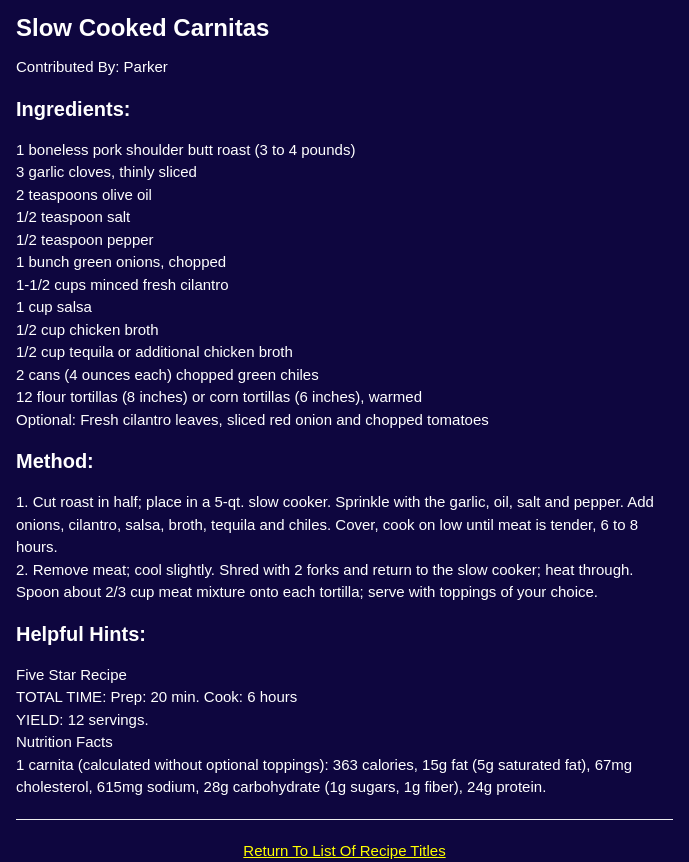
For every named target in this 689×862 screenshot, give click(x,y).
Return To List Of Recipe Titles (344, 850)
